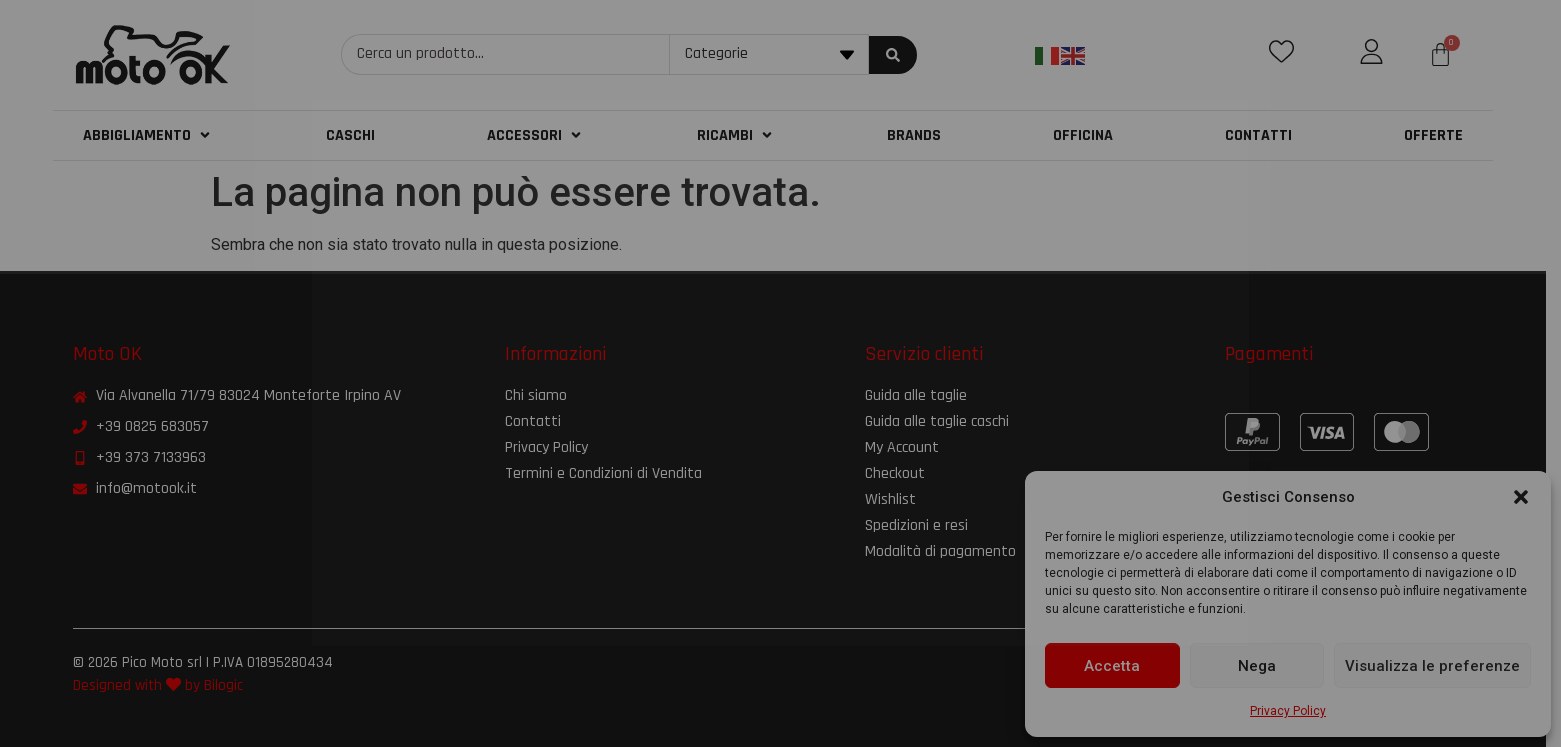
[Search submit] (901, 55)
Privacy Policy (1288, 711)
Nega (1257, 666)
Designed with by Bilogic (166, 685)
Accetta (1112, 666)
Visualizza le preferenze (1432, 666)
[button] (1521, 497)
